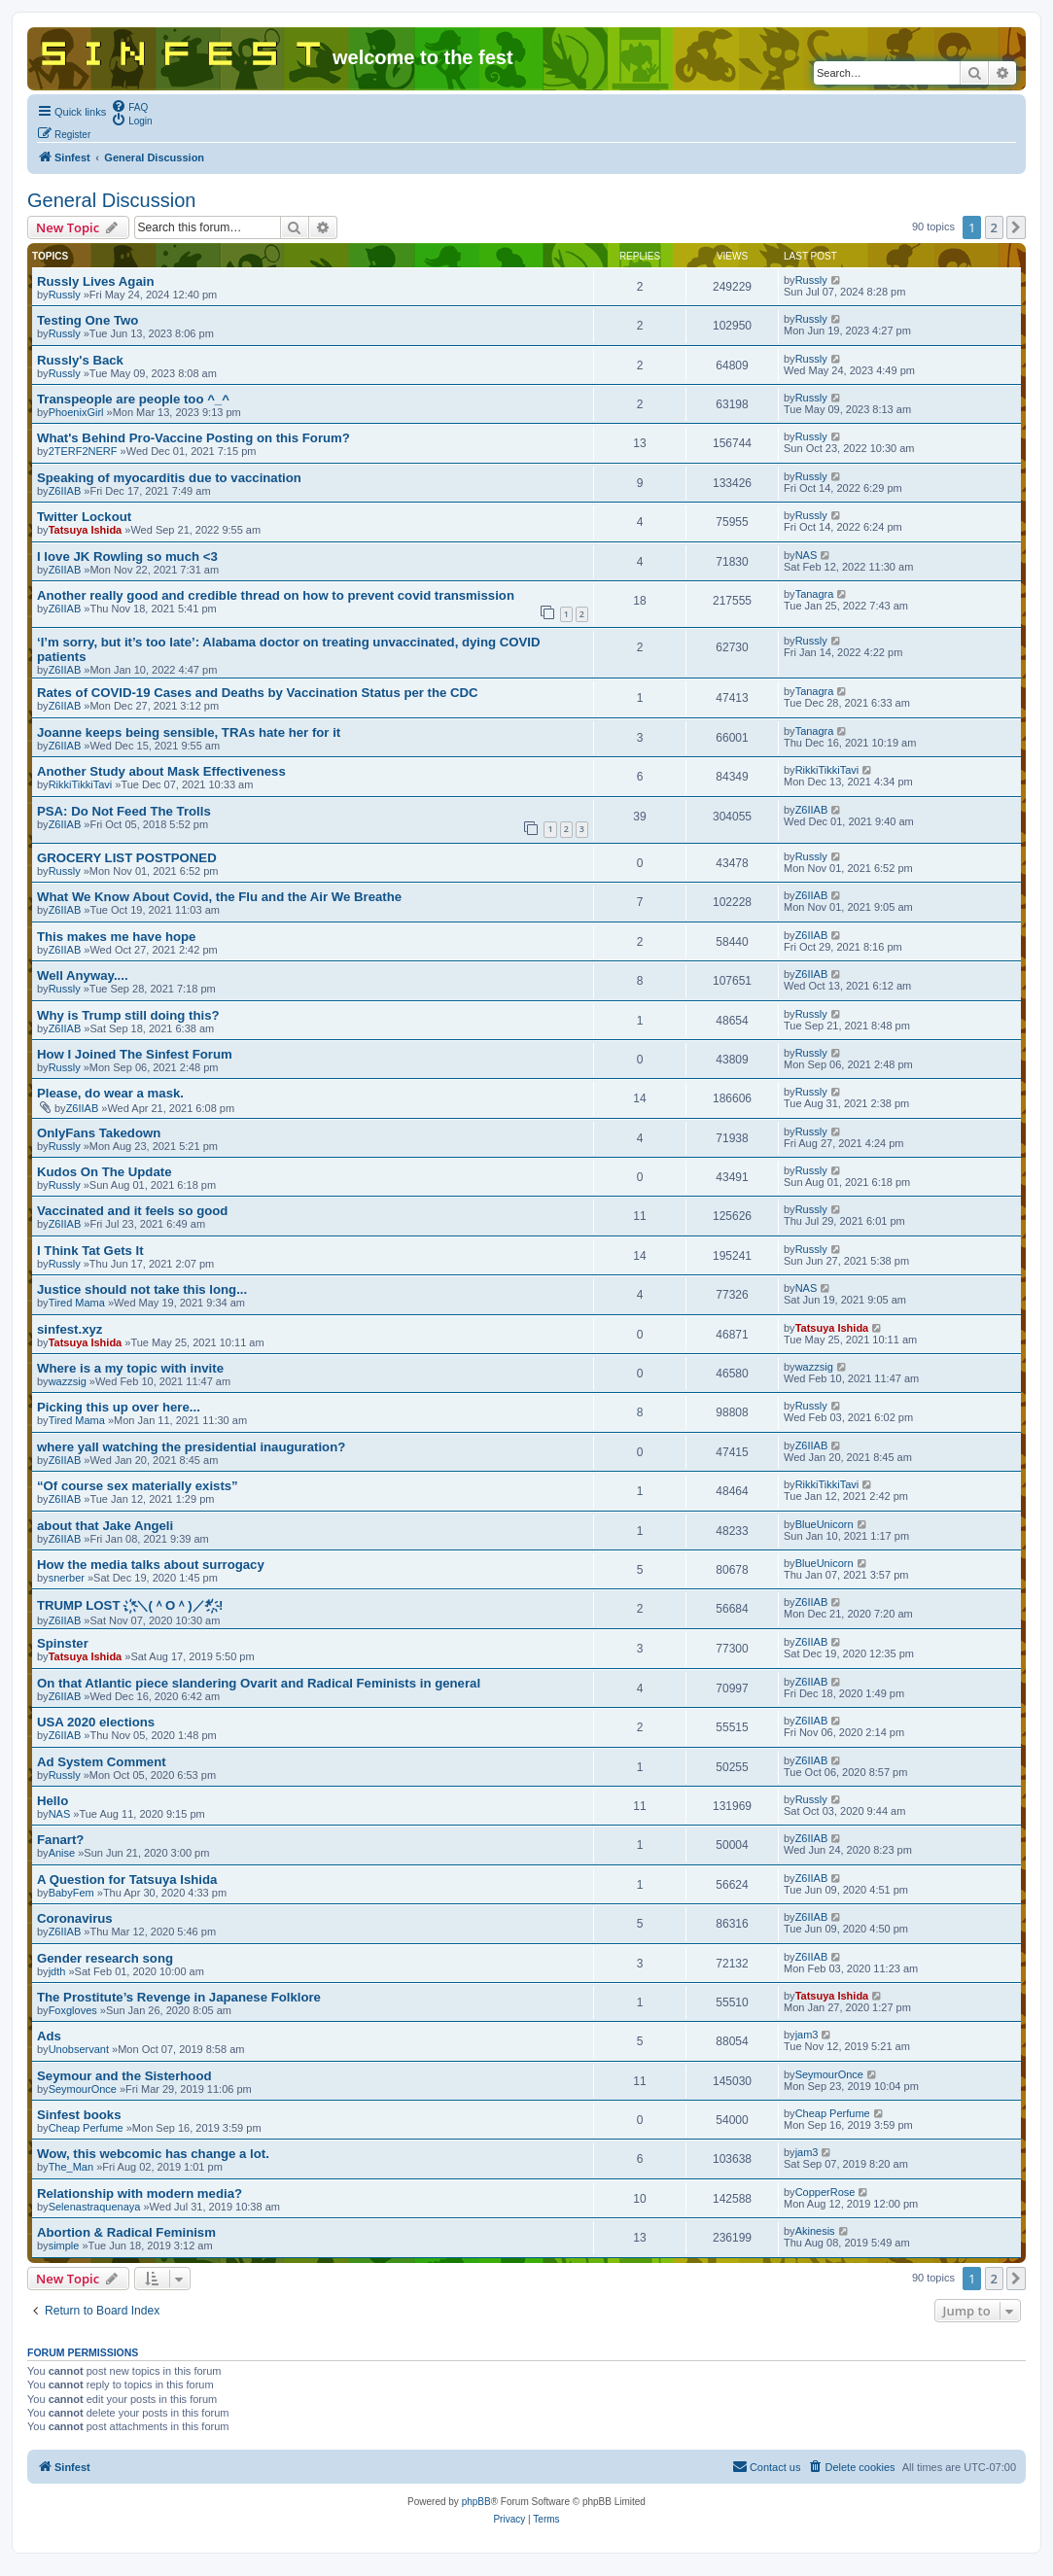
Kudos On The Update (104, 1172)
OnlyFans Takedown (98, 1133)
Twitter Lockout (84, 516)
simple (64, 2245)
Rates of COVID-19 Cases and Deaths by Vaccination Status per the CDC (257, 692)
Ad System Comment (101, 1762)
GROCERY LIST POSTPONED (127, 858)
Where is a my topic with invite (130, 1368)
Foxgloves (73, 2010)
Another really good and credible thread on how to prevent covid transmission (275, 595)
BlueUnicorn (824, 1524)
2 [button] (994, 227)
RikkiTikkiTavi (81, 784)
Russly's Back (80, 360)
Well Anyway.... (82, 975)
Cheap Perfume (86, 2128)
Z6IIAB (65, 491)
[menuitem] (129, 106)
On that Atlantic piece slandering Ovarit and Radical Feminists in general (258, 1683)
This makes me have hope (116, 936)
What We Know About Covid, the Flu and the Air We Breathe (219, 896)
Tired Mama (77, 1302)
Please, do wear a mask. (110, 1093)
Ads (49, 2036)
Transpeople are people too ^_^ (133, 399)
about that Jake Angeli (105, 1525)
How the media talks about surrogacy (150, 1564)
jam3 (807, 2034)
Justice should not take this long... (142, 1289)
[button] (1016, 227)
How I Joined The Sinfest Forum (134, 1054)
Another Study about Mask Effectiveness (161, 771)
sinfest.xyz (69, 1329)
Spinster (62, 1643)
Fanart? (60, 1839)
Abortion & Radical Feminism (126, 2232)
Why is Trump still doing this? (128, 1015)
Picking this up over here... (118, 1407)
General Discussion (111, 200)
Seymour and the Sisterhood (124, 2076)
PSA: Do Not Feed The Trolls (124, 811)
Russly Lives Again (95, 281)
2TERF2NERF (83, 451)
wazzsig (68, 1381)
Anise (62, 1853)
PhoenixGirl (76, 412)
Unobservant (79, 2049)
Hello (52, 1800)
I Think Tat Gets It (90, 1250)
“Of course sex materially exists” (137, 1486)
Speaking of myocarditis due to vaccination (169, 477)
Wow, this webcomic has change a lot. (153, 2153)
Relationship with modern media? (139, 2193)
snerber (67, 1578)
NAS (806, 555)
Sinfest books (79, 2114)
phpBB (476, 2501)
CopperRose (825, 2192)
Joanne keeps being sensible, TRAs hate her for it (188, 732)
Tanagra (814, 594)
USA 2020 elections (96, 1722)
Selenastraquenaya (95, 2206)
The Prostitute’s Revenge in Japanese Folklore (179, 1997)
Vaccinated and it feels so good (132, 1210)
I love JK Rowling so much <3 (127, 556)
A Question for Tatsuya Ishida (127, 1879)
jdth (57, 1971)
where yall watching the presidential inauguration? (191, 1447)
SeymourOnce (83, 2089)
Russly (65, 294)
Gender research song (105, 1958)
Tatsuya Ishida (86, 530)
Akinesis (815, 2231)
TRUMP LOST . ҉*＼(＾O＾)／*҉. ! (130, 1605)
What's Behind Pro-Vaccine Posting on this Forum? (193, 438)
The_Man (71, 2167)
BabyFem (71, 1892)
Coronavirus (75, 1918)
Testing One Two (87, 320)
